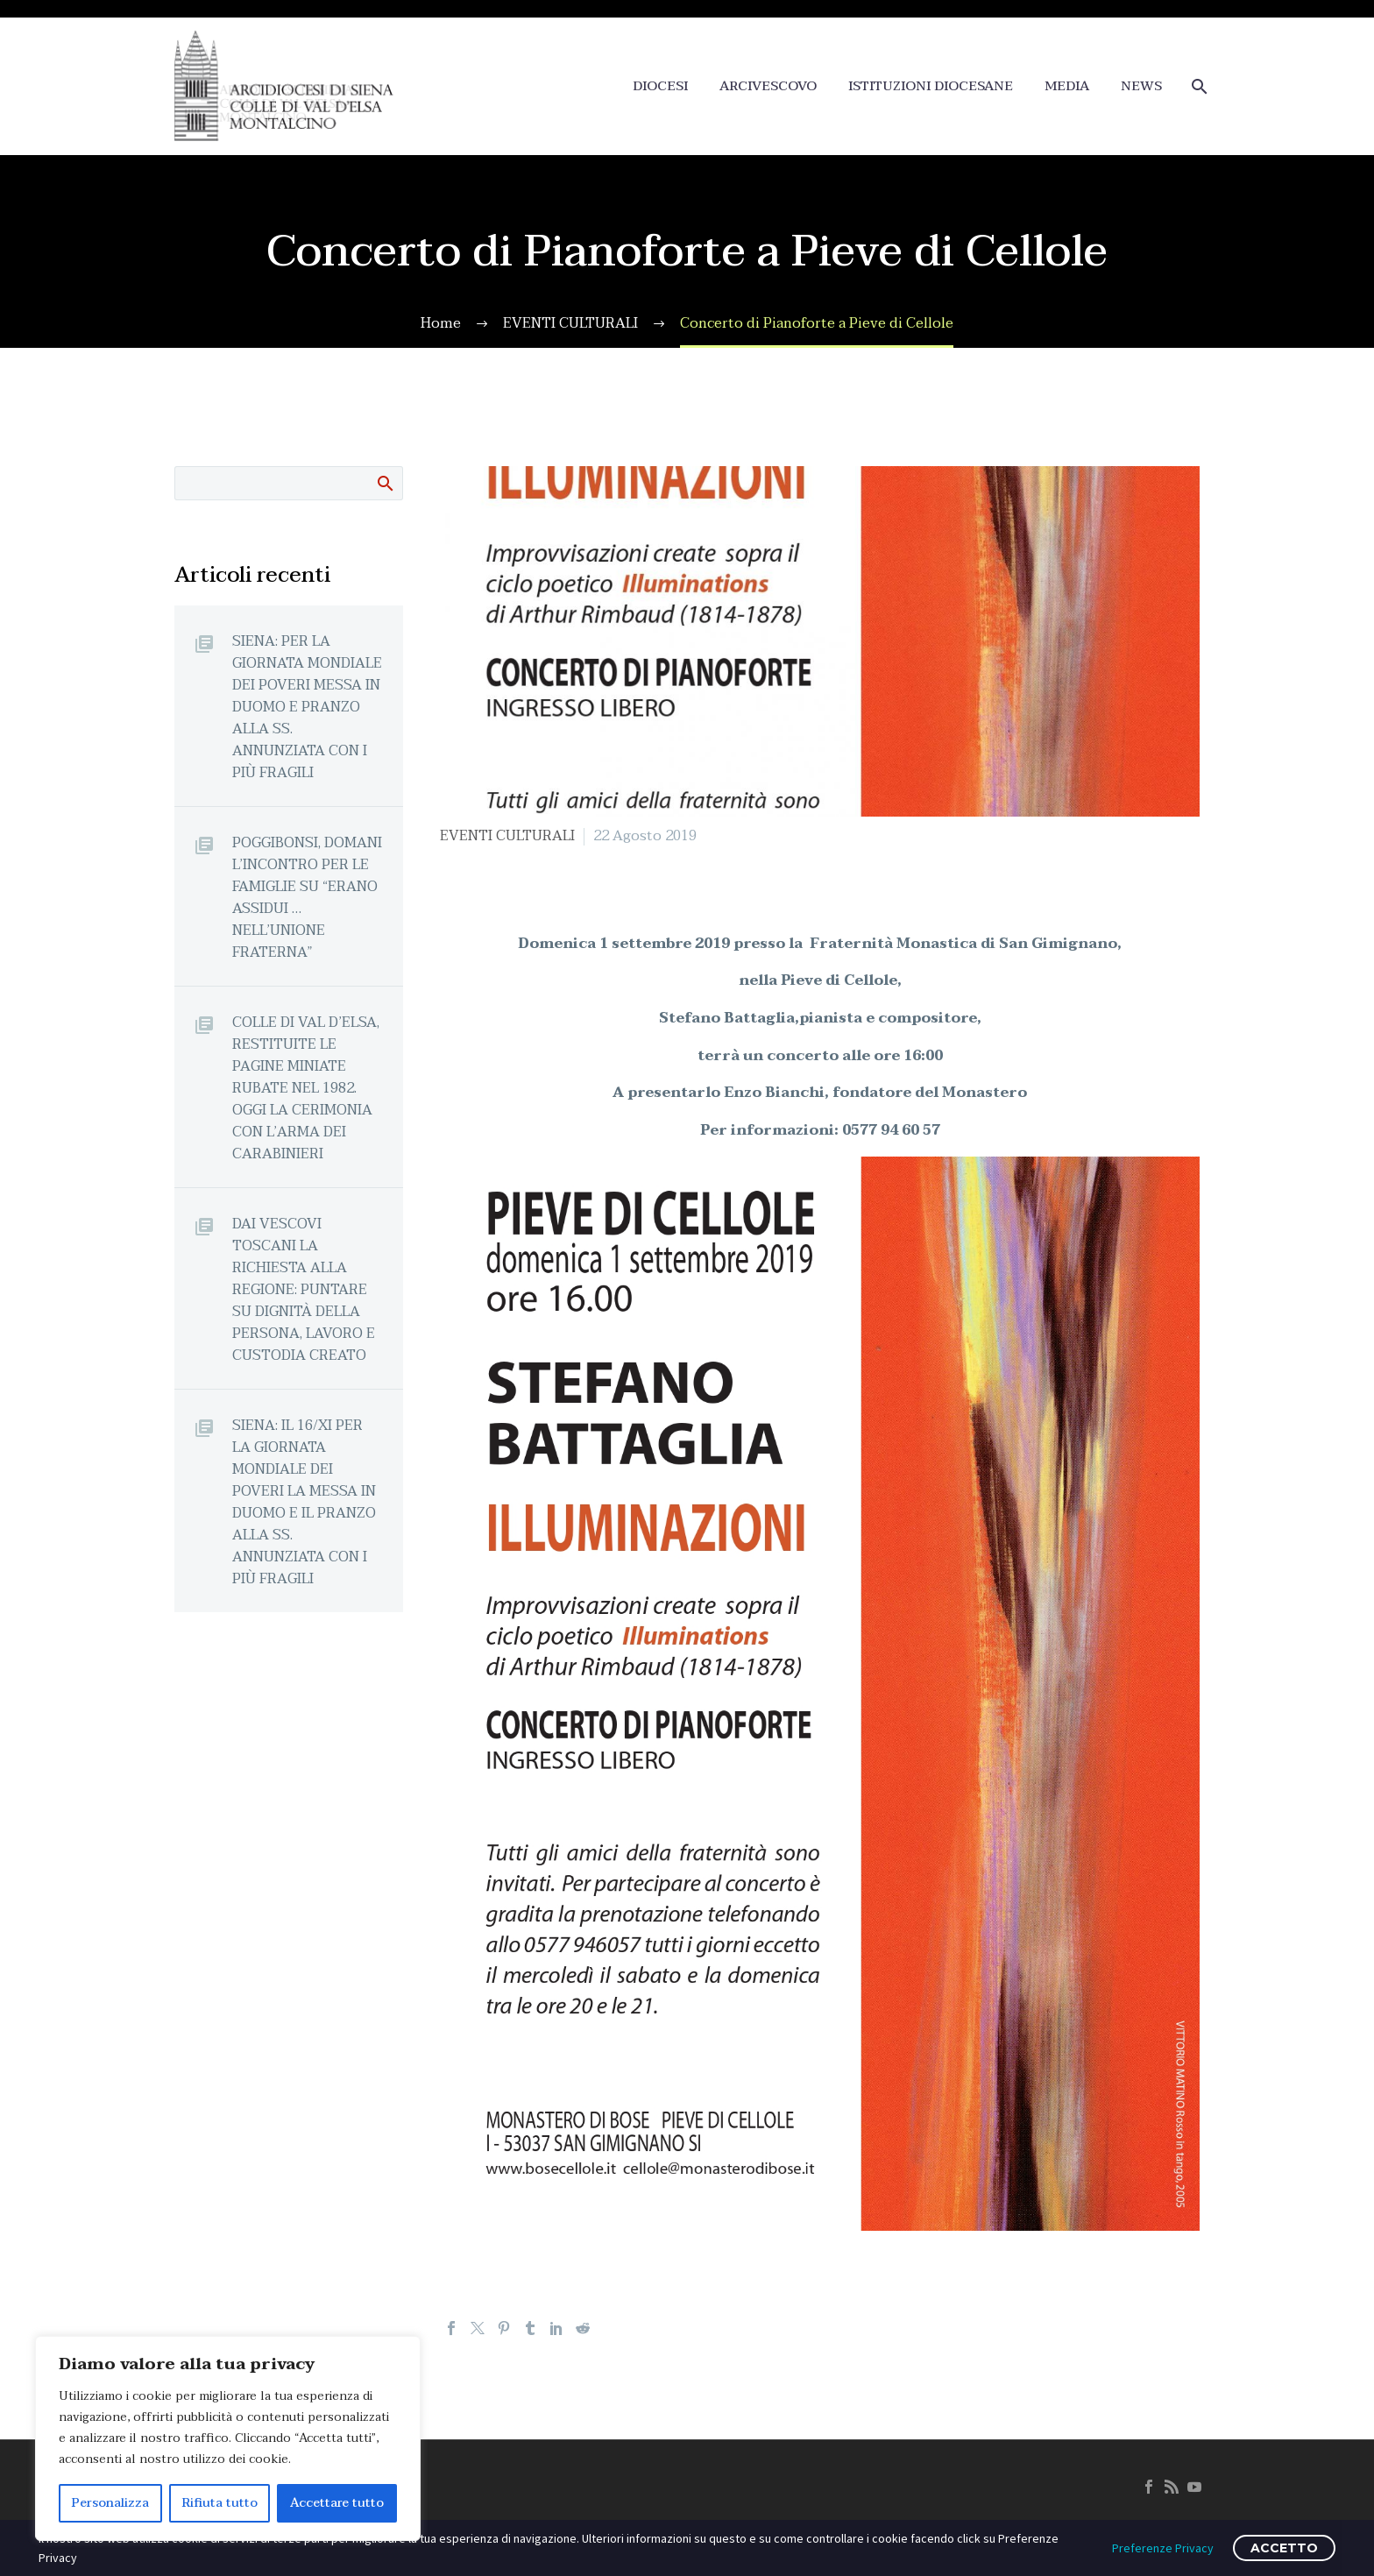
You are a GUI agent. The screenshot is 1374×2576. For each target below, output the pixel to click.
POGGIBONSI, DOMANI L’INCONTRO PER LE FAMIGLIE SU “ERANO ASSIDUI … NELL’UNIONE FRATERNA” (307, 897)
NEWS (1141, 86)
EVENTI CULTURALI (507, 836)
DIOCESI (660, 86)
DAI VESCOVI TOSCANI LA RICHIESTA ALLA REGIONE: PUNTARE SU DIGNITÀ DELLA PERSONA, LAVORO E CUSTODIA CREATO (303, 1289)
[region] (228, 2438)
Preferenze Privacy (1163, 2548)
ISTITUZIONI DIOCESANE (930, 86)
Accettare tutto (337, 2503)
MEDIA (1067, 86)
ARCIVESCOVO (768, 86)
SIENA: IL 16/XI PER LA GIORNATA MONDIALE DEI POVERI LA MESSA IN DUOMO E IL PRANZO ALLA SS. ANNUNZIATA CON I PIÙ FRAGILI (304, 1501)
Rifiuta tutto (220, 2503)
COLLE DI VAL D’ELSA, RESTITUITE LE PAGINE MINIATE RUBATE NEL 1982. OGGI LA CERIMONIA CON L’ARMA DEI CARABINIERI (305, 1087)
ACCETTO (1284, 2548)
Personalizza (110, 2503)
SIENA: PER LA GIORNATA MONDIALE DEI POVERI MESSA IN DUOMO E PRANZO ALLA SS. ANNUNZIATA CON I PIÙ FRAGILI (307, 706)
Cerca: (384, 482)
